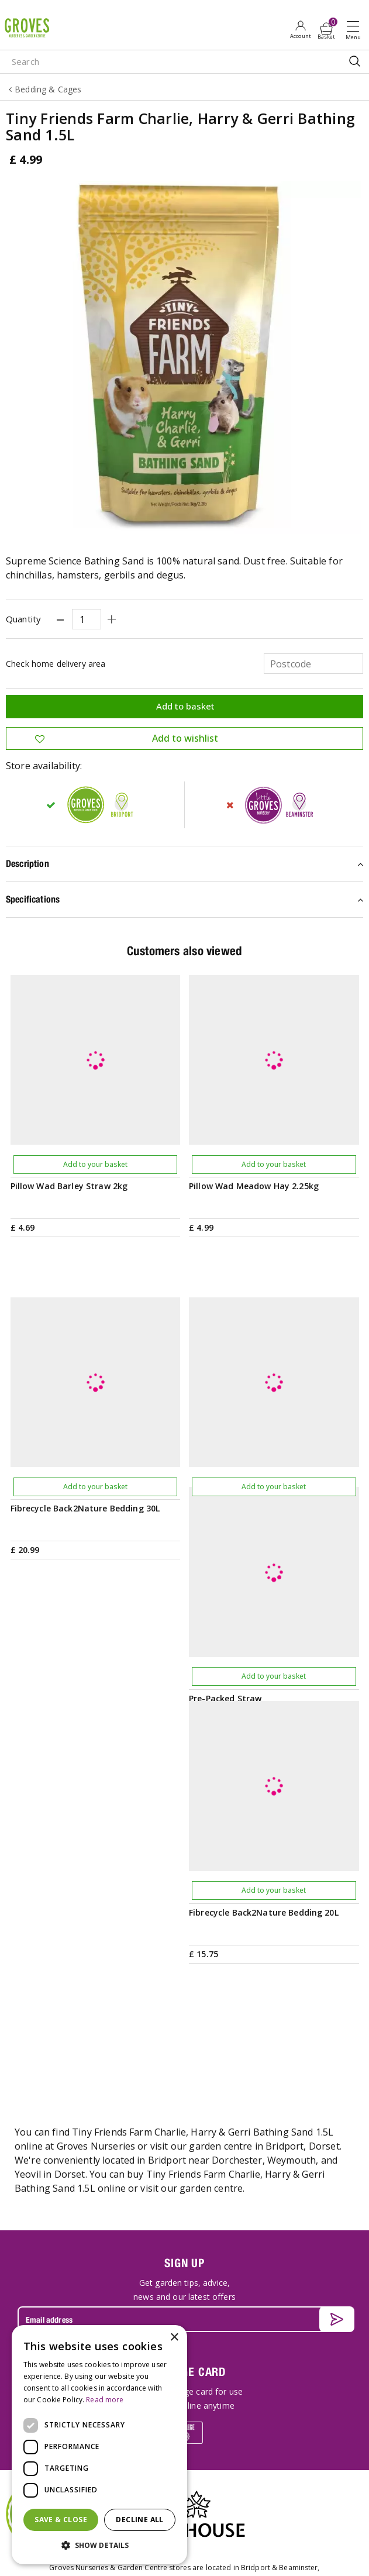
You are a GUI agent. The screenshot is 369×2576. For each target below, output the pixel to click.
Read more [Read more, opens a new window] (104, 2400)
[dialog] (99, 2444)
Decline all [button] (139, 2520)
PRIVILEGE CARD (184, 2096)
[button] (99, 2546)
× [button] (174, 2337)
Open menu (355, 30)
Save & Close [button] (61, 2520)
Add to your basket (95, 1164)
